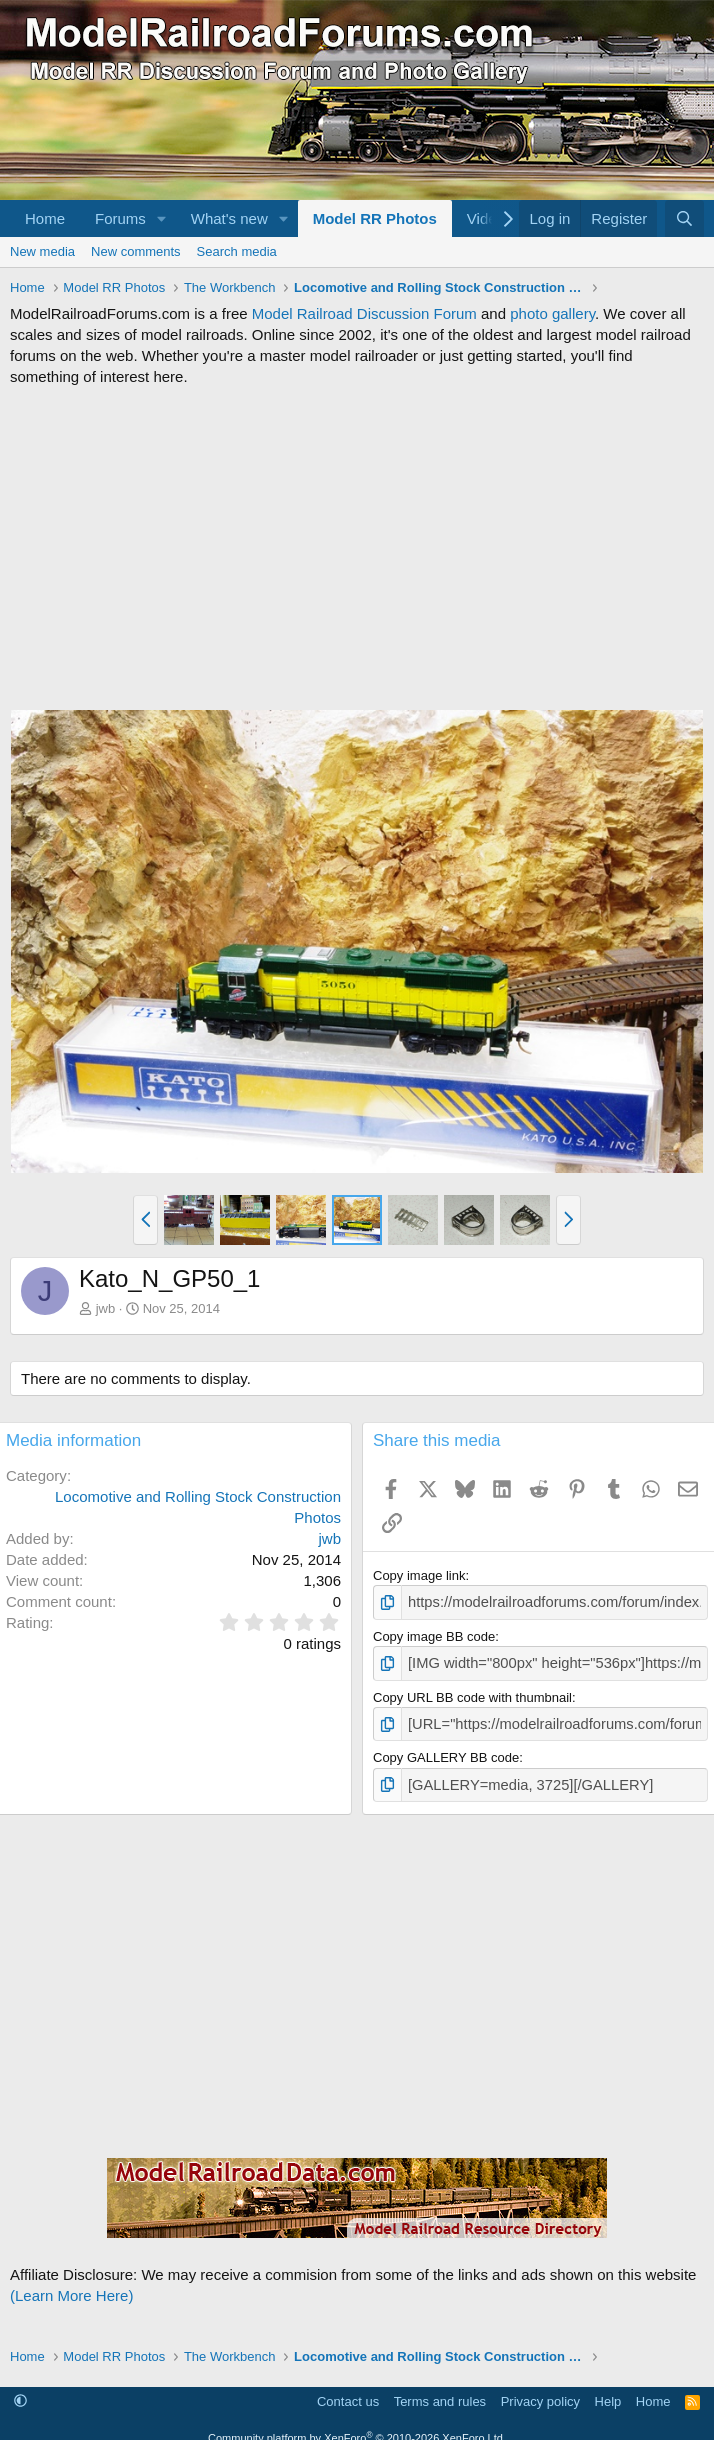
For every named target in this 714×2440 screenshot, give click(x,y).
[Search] (684, 218)
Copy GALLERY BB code (446, 1750)
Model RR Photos (375, 218)
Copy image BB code (434, 1634)
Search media (237, 251)
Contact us (348, 2391)
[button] (162, 218)
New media (42, 251)
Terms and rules (440, 2391)
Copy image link (419, 1575)
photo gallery (552, 313)
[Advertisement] (357, 548)
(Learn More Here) (71, 2286)
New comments (136, 251)
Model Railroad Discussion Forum (364, 313)
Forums (120, 218)
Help (608, 2391)
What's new (229, 218)
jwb (106, 1308)
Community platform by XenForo (357, 2428)
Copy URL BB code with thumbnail (472, 1692)
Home (45, 218)
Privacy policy (540, 2391)
